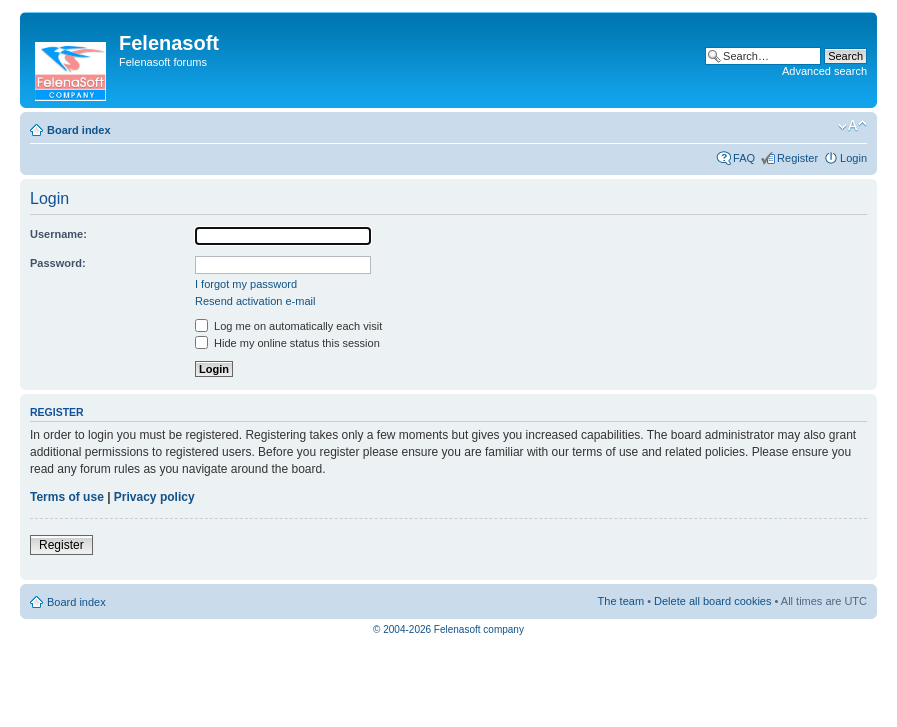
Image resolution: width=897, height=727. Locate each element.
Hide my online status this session (287, 343)
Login (853, 158)
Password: (58, 263)
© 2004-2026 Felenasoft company (448, 629)
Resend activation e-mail (255, 301)
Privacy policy (154, 497)
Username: (58, 234)
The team (621, 601)
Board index (79, 130)
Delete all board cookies (712, 601)
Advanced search (824, 71)
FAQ (744, 158)
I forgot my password (246, 284)
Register (797, 158)
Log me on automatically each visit (288, 326)
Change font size (852, 126)
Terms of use (67, 497)
